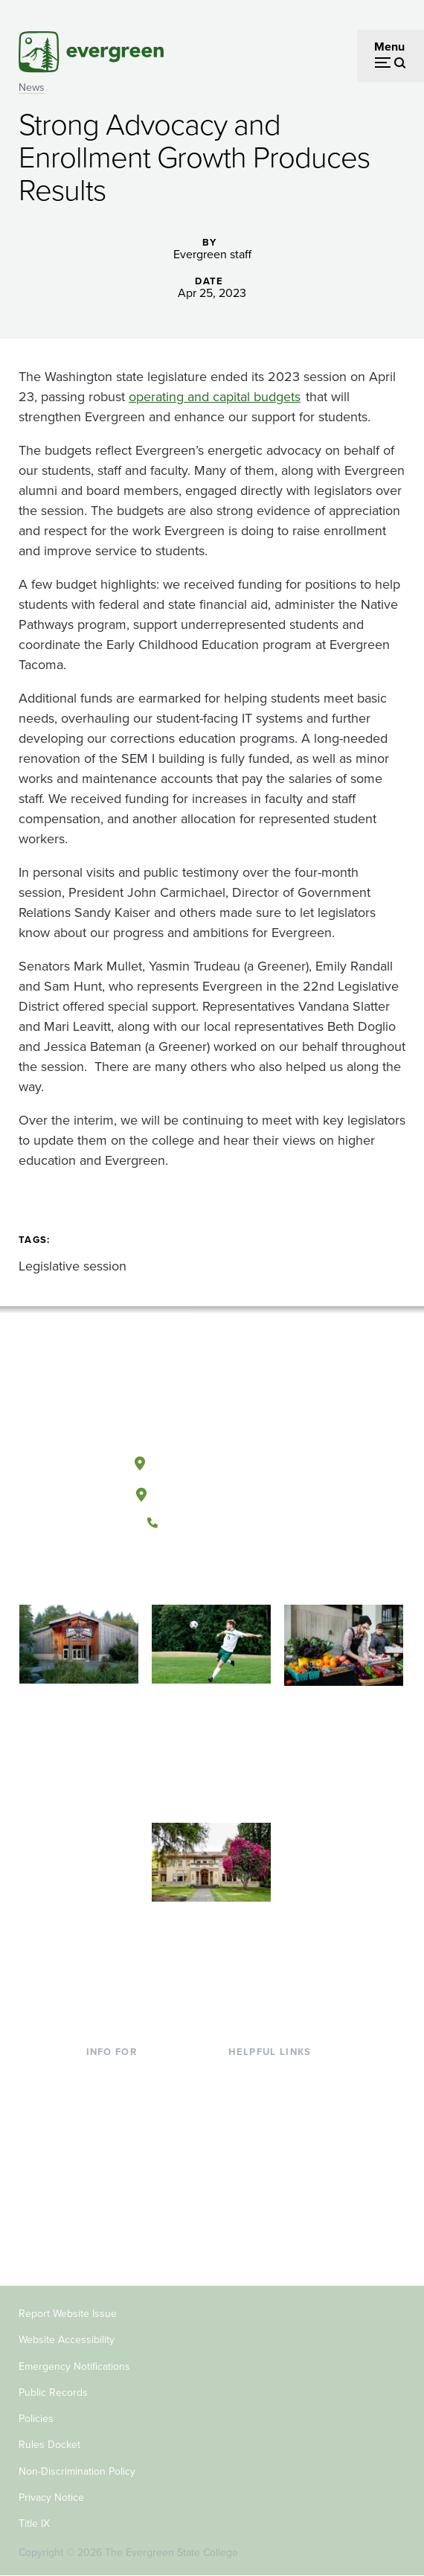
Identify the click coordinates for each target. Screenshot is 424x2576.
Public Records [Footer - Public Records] (53, 2392)
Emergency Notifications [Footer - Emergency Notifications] (74, 2366)
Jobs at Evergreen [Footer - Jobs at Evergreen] (275, 2219)
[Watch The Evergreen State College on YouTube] (196, 1573)
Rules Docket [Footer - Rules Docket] (49, 2444)
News (32, 87)
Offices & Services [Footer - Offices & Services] (275, 2122)
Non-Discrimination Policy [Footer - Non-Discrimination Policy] (77, 2471)
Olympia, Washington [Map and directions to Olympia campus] (211, 1460)
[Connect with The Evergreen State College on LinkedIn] (257, 1573)
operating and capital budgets (215, 396)
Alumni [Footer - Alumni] (104, 2242)
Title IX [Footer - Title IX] (34, 2523)
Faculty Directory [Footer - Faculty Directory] (272, 2098)
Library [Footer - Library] (245, 2074)
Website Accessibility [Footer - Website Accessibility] (67, 2340)
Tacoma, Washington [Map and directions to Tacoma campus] (211, 1491)
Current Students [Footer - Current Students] (130, 2074)
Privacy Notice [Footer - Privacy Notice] (51, 2497)
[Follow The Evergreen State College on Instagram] (226, 1573)
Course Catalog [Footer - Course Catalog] (268, 2146)
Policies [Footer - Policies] (36, 2418)
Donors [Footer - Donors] (104, 2219)
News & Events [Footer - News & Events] (267, 2194)
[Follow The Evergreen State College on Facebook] (166, 1573)
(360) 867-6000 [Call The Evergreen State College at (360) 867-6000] (211, 1523)
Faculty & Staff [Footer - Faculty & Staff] (123, 2194)
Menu (389, 46)
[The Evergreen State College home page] (211, 1393)
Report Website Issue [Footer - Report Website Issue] (68, 2313)
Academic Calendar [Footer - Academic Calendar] (279, 2170)
